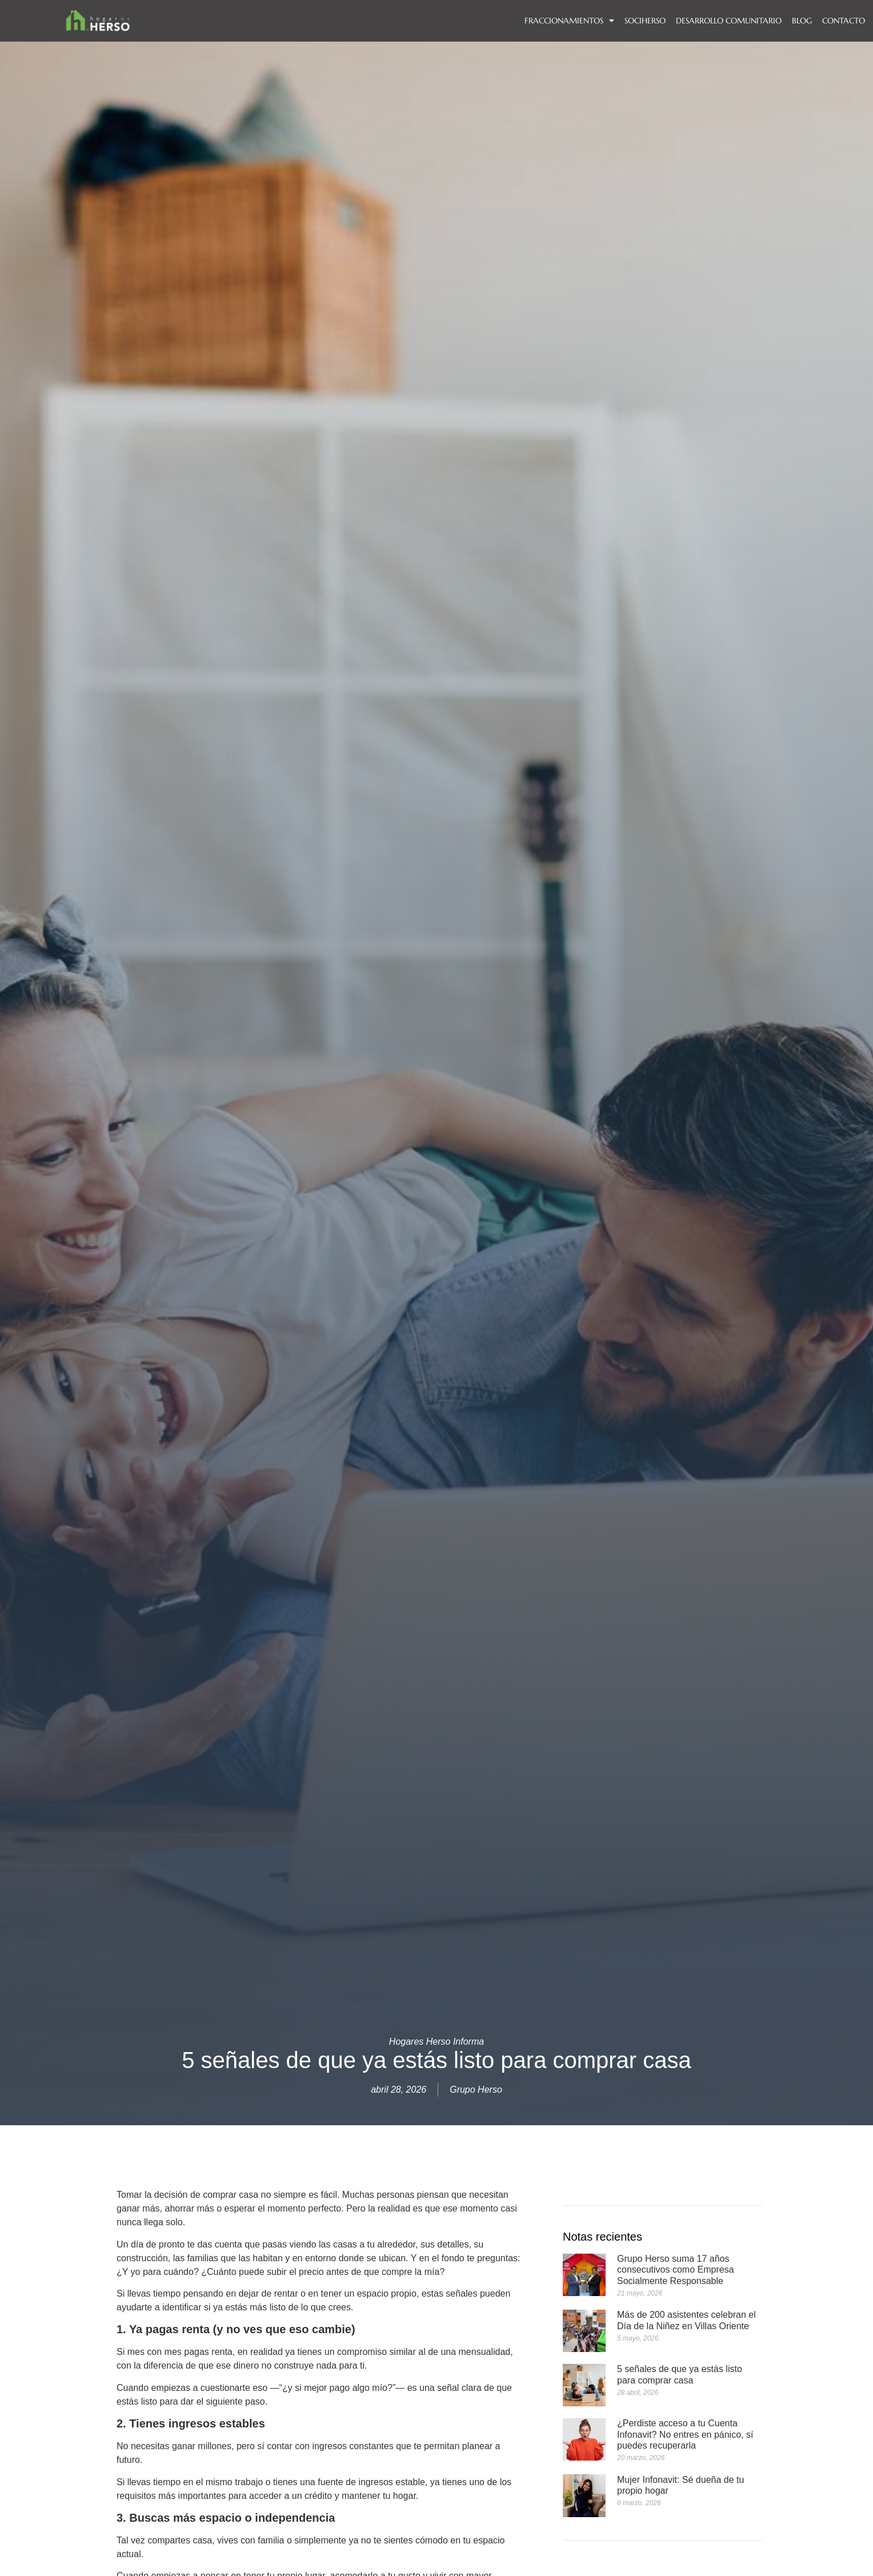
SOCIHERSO (645, 20)
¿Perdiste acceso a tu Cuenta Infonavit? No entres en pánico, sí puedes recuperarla (685, 2434)
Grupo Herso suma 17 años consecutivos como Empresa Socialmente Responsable (675, 2269)
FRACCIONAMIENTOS (569, 20)
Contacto (843, 20)
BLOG (802, 20)
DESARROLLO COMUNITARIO (729, 20)
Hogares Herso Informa (436, 2041)
